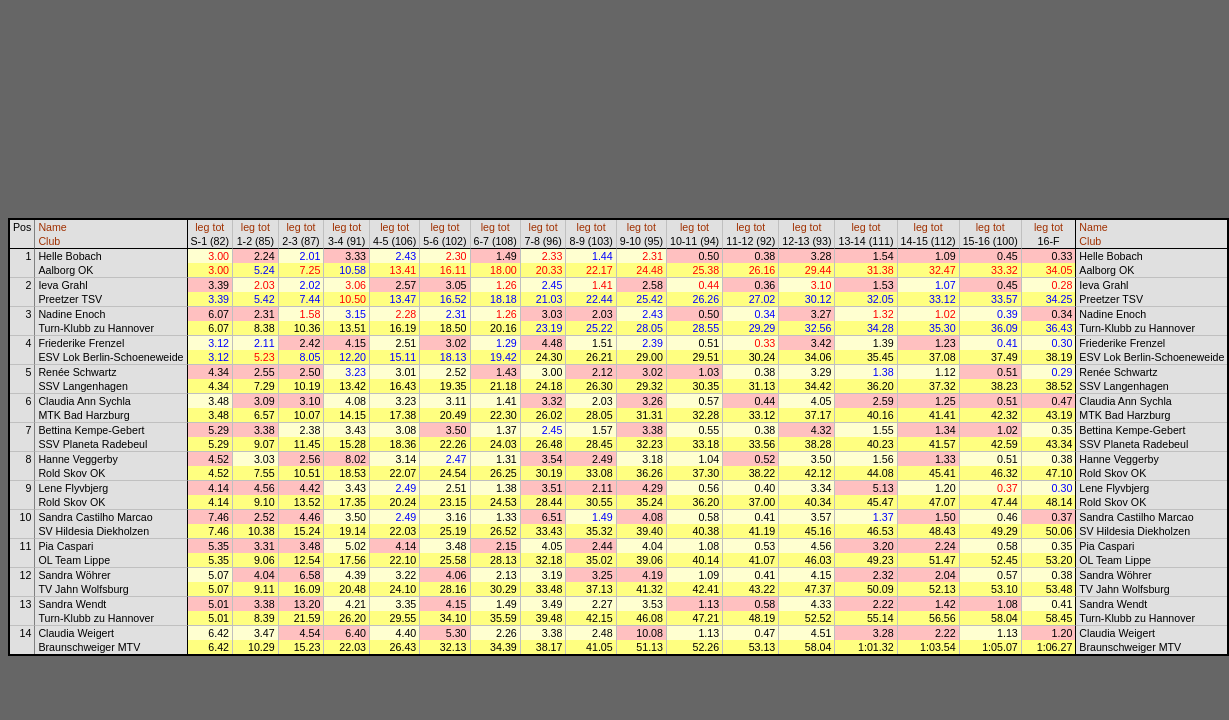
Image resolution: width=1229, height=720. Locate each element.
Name (52, 227)
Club (49, 241)
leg (202, 227)
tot (218, 227)
